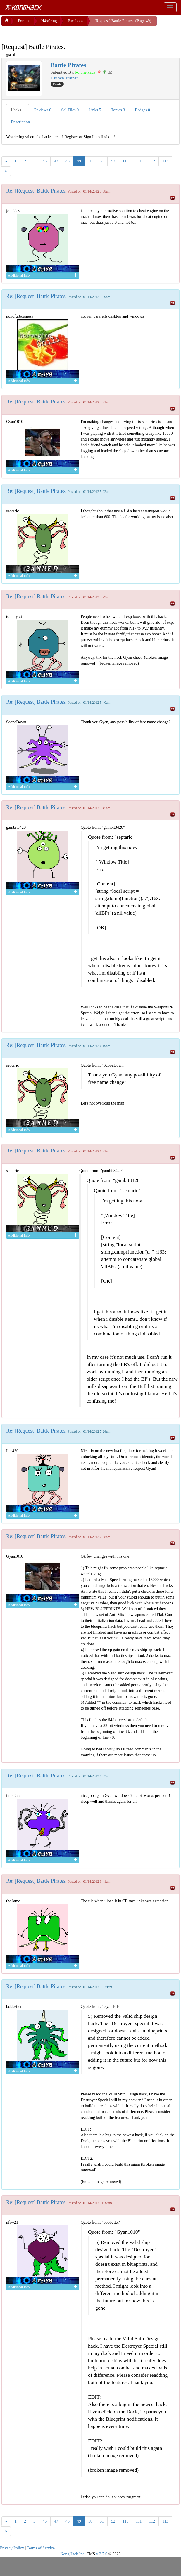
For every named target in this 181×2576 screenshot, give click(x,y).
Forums (24, 21)
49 (79, 161)
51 (102, 161)
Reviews (42, 110)
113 (165, 161)
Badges (142, 110)
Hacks (17, 110)
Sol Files (70, 110)
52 (113, 161)
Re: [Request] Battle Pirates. (36, 191)
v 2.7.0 (101, 2554)
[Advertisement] (48, 33)
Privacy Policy (12, 2548)
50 (90, 161)
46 (45, 161)
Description (20, 122)
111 (139, 161)
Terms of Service (41, 2548)
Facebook (75, 21)
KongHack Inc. (72, 2554)
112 (152, 161)
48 (67, 161)
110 (125, 161)
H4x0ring (49, 21)
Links (95, 110)
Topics (118, 110)
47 (56, 161)
